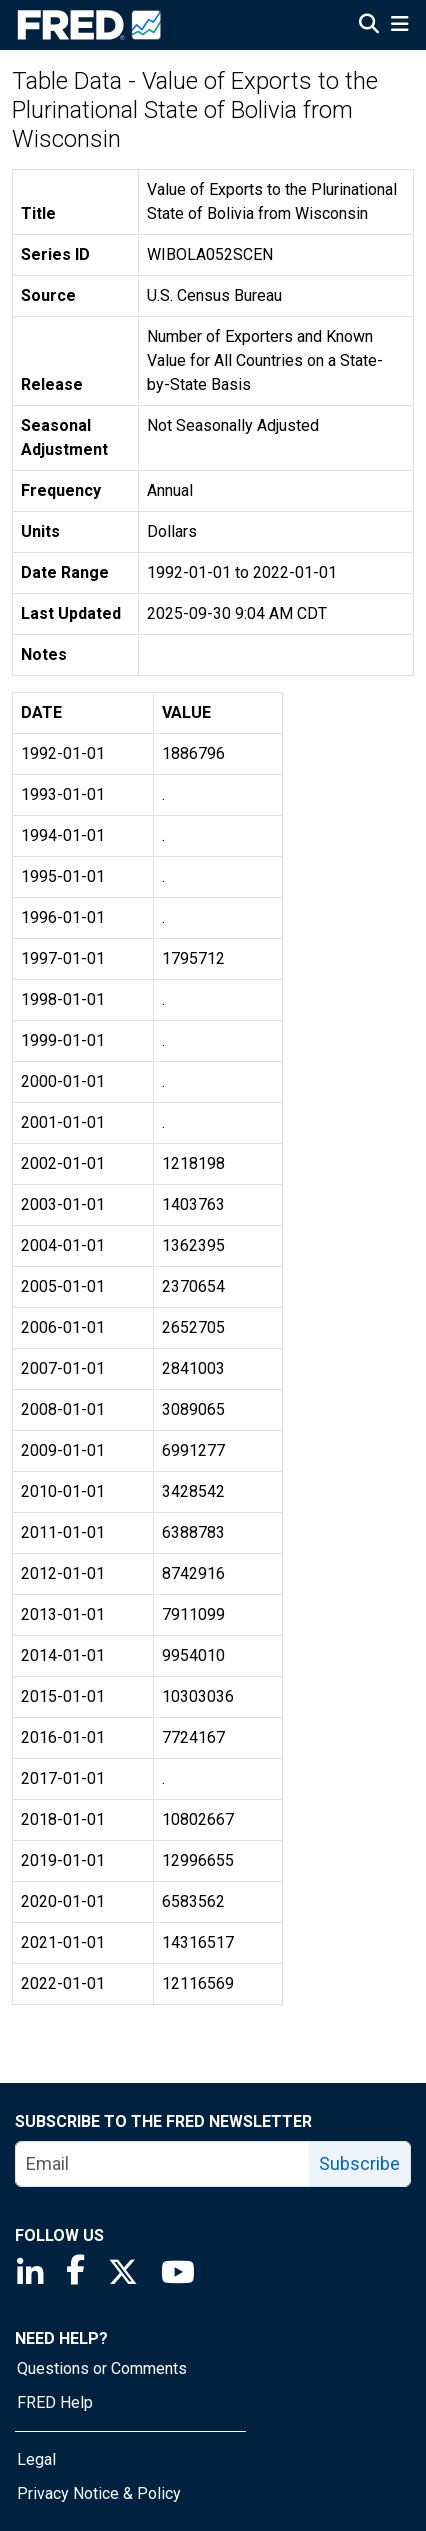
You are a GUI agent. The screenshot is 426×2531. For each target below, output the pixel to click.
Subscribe (359, 2163)
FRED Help (55, 2402)
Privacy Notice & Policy (99, 2493)
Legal (36, 2459)
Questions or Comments (102, 2368)
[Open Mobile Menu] (399, 26)
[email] (163, 2164)
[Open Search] (369, 26)
